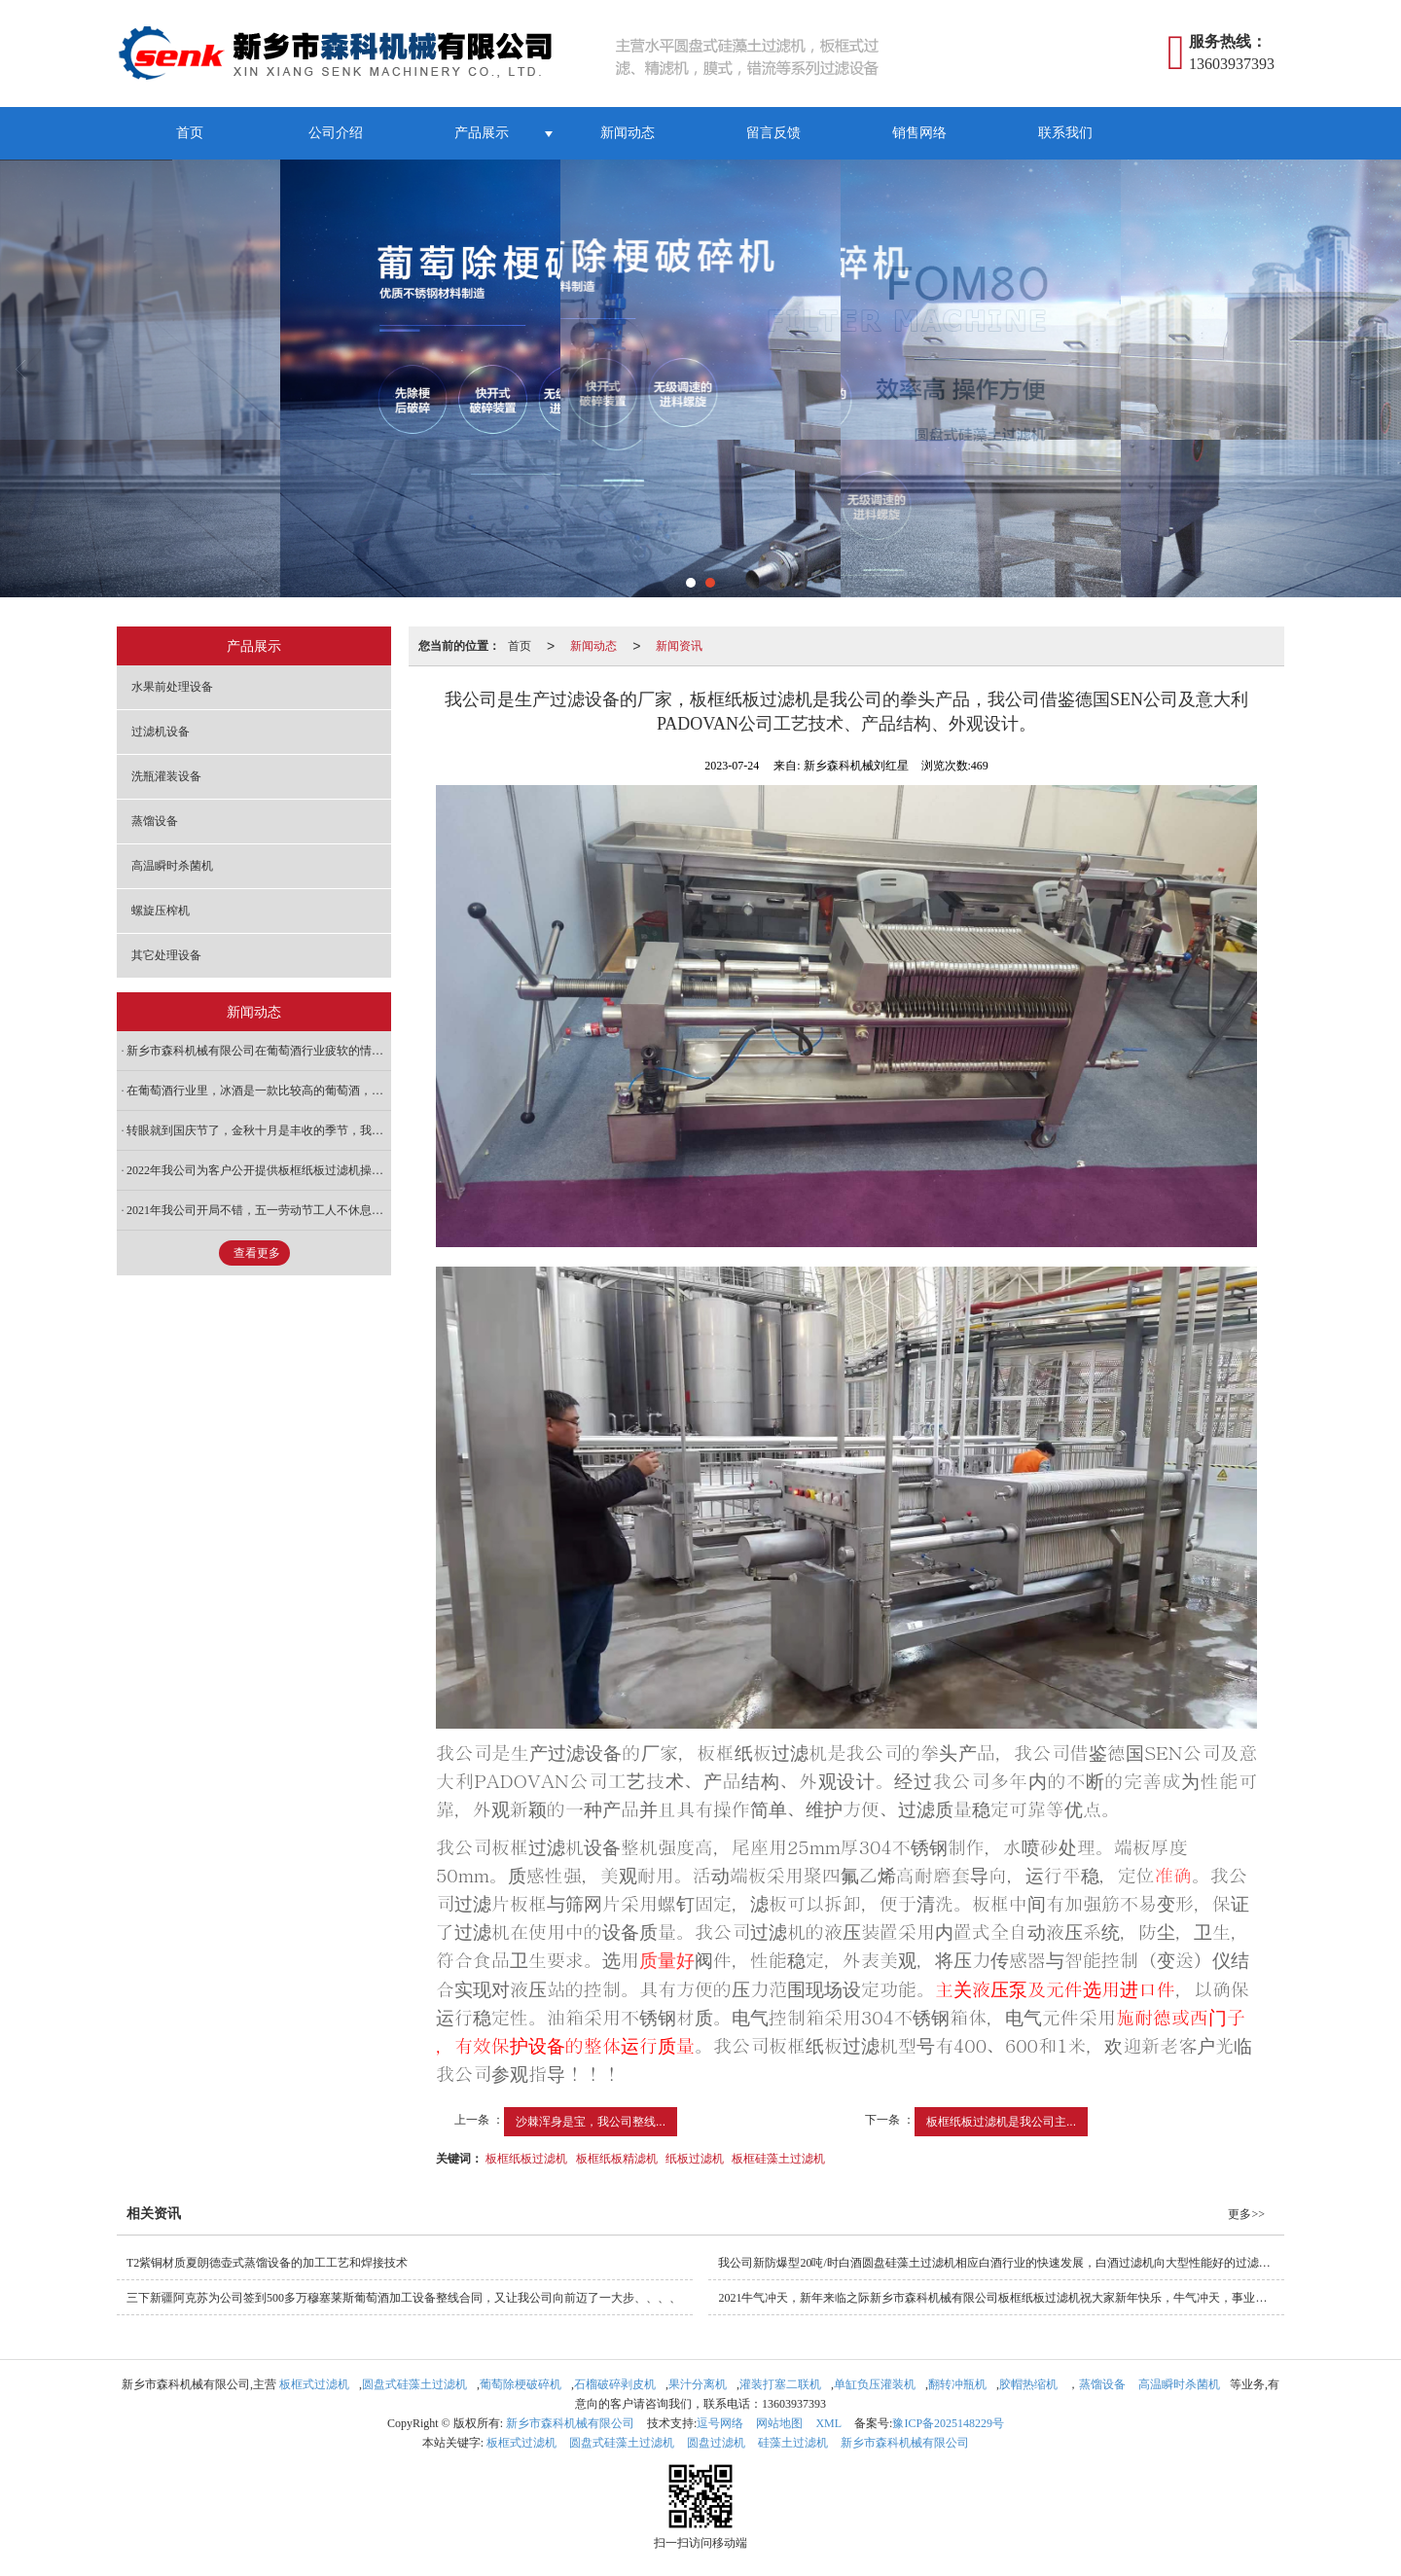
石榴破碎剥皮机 (615, 2384)
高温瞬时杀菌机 (172, 866)
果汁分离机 (697, 2384)
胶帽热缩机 (1028, 2384)
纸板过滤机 (694, 2158)
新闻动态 (627, 132)
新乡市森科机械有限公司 (570, 2423)
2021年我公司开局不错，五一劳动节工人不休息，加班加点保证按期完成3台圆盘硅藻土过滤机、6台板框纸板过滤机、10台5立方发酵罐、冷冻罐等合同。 (258, 1210)
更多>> (1246, 2214)
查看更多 (257, 1253)
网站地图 (779, 2423)
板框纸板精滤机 (617, 2158)
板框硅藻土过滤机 (778, 2158)
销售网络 (919, 132)
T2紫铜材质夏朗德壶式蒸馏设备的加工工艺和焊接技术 (267, 2263)
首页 (189, 132)
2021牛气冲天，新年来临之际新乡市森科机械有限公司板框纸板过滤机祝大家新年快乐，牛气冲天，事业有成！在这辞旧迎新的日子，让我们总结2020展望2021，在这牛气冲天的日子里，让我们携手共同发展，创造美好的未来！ (1001, 2298)
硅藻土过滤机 (793, 2443)
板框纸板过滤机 (526, 2158)
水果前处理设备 (172, 687)
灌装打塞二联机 (780, 2384)
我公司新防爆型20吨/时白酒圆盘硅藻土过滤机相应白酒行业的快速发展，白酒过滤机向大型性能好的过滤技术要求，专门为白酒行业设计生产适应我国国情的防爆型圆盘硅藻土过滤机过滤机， (1001, 2263)
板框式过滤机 (314, 2384)
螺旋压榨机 (160, 910)
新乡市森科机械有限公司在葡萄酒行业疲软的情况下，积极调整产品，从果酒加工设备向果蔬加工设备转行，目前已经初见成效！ (258, 1050)
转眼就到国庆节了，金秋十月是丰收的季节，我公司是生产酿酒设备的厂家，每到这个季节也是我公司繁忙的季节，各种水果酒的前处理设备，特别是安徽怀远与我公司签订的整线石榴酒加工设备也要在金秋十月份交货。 (258, 1130)
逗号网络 (720, 2423)
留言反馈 (773, 132)
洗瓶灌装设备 (166, 776)
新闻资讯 (679, 646)
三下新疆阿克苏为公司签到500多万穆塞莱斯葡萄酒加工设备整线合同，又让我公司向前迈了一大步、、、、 (403, 2298)
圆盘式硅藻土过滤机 (414, 2384)
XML (828, 2423)
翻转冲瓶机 (957, 2384)
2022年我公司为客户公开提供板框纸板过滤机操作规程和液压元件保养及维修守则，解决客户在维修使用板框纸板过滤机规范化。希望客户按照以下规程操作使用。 (258, 1170)
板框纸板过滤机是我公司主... (1001, 2122)
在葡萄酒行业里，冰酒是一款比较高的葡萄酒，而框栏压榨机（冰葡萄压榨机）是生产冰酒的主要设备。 (258, 1090)
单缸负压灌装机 (875, 2384)
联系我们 (1065, 132)
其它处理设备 (166, 955)
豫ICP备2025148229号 (948, 2423)
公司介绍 (335, 132)
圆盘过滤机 (716, 2443)
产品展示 (481, 132)
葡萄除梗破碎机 (520, 2384)
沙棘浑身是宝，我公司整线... (590, 2122)
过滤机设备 (160, 731)
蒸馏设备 (154, 821)
